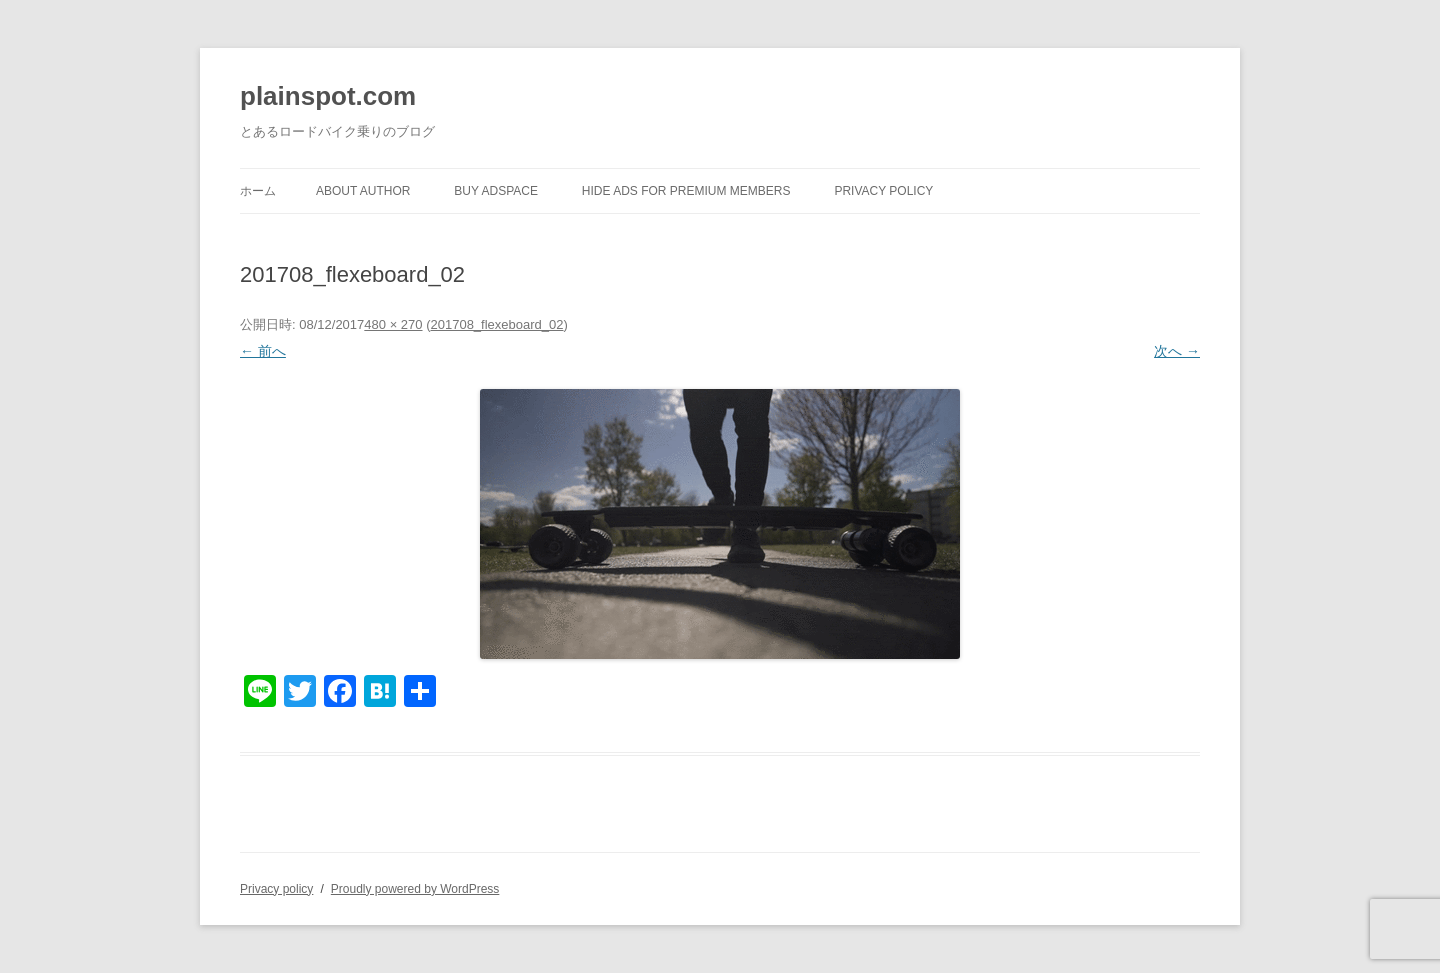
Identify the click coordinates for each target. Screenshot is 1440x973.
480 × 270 (393, 324)
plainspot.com (328, 96)
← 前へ (263, 351)
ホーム (258, 191)
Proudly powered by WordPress (415, 889)
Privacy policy (883, 191)
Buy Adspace (496, 191)
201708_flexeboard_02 (496, 324)
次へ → (1177, 351)
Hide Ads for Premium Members (686, 191)
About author (363, 191)
